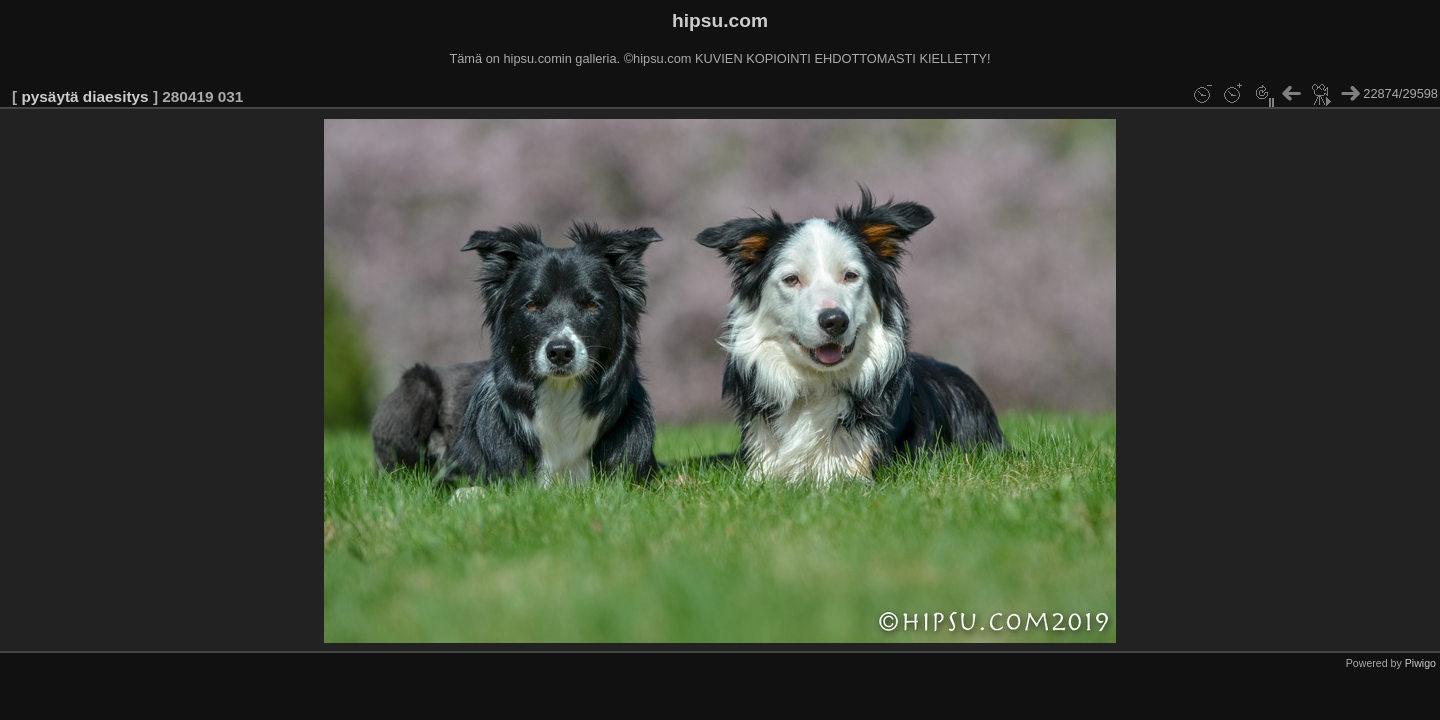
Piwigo (1420, 663)
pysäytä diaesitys (84, 96)
